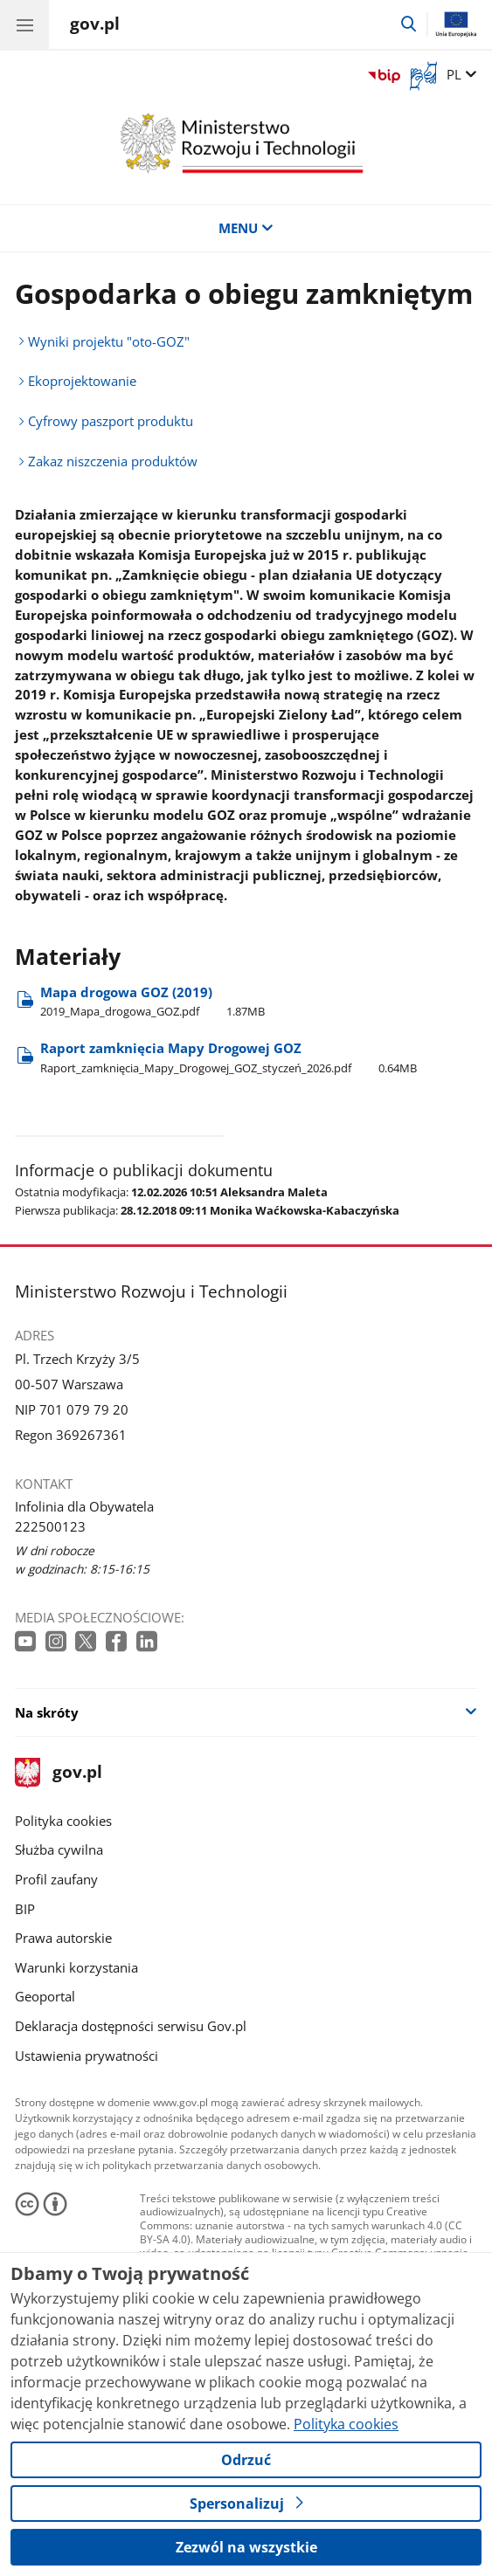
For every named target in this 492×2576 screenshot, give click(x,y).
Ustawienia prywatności (86, 2055)
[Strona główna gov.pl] (95, 26)
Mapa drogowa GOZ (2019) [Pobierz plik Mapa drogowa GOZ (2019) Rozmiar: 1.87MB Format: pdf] (152, 1001)
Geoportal (45, 1996)
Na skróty (47, 1712)
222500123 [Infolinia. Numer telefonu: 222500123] (50, 1526)
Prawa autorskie (63, 1937)
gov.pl (58, 1773)
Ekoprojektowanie (82, 380)
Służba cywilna (59, 1849)
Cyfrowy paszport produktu (110, 421)
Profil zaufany (56, 1879)
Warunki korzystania (76, 1967)
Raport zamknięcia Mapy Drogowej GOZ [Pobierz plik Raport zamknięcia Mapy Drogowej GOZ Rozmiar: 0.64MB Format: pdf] (228, 1057)
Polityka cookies (63, 1820)
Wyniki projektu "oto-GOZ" (109, 341)
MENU (246, 228)
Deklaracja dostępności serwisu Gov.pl (130, 2026)
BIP (25, 1909)
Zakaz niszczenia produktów (112, 461)
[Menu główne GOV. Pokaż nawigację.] (24, 24)
